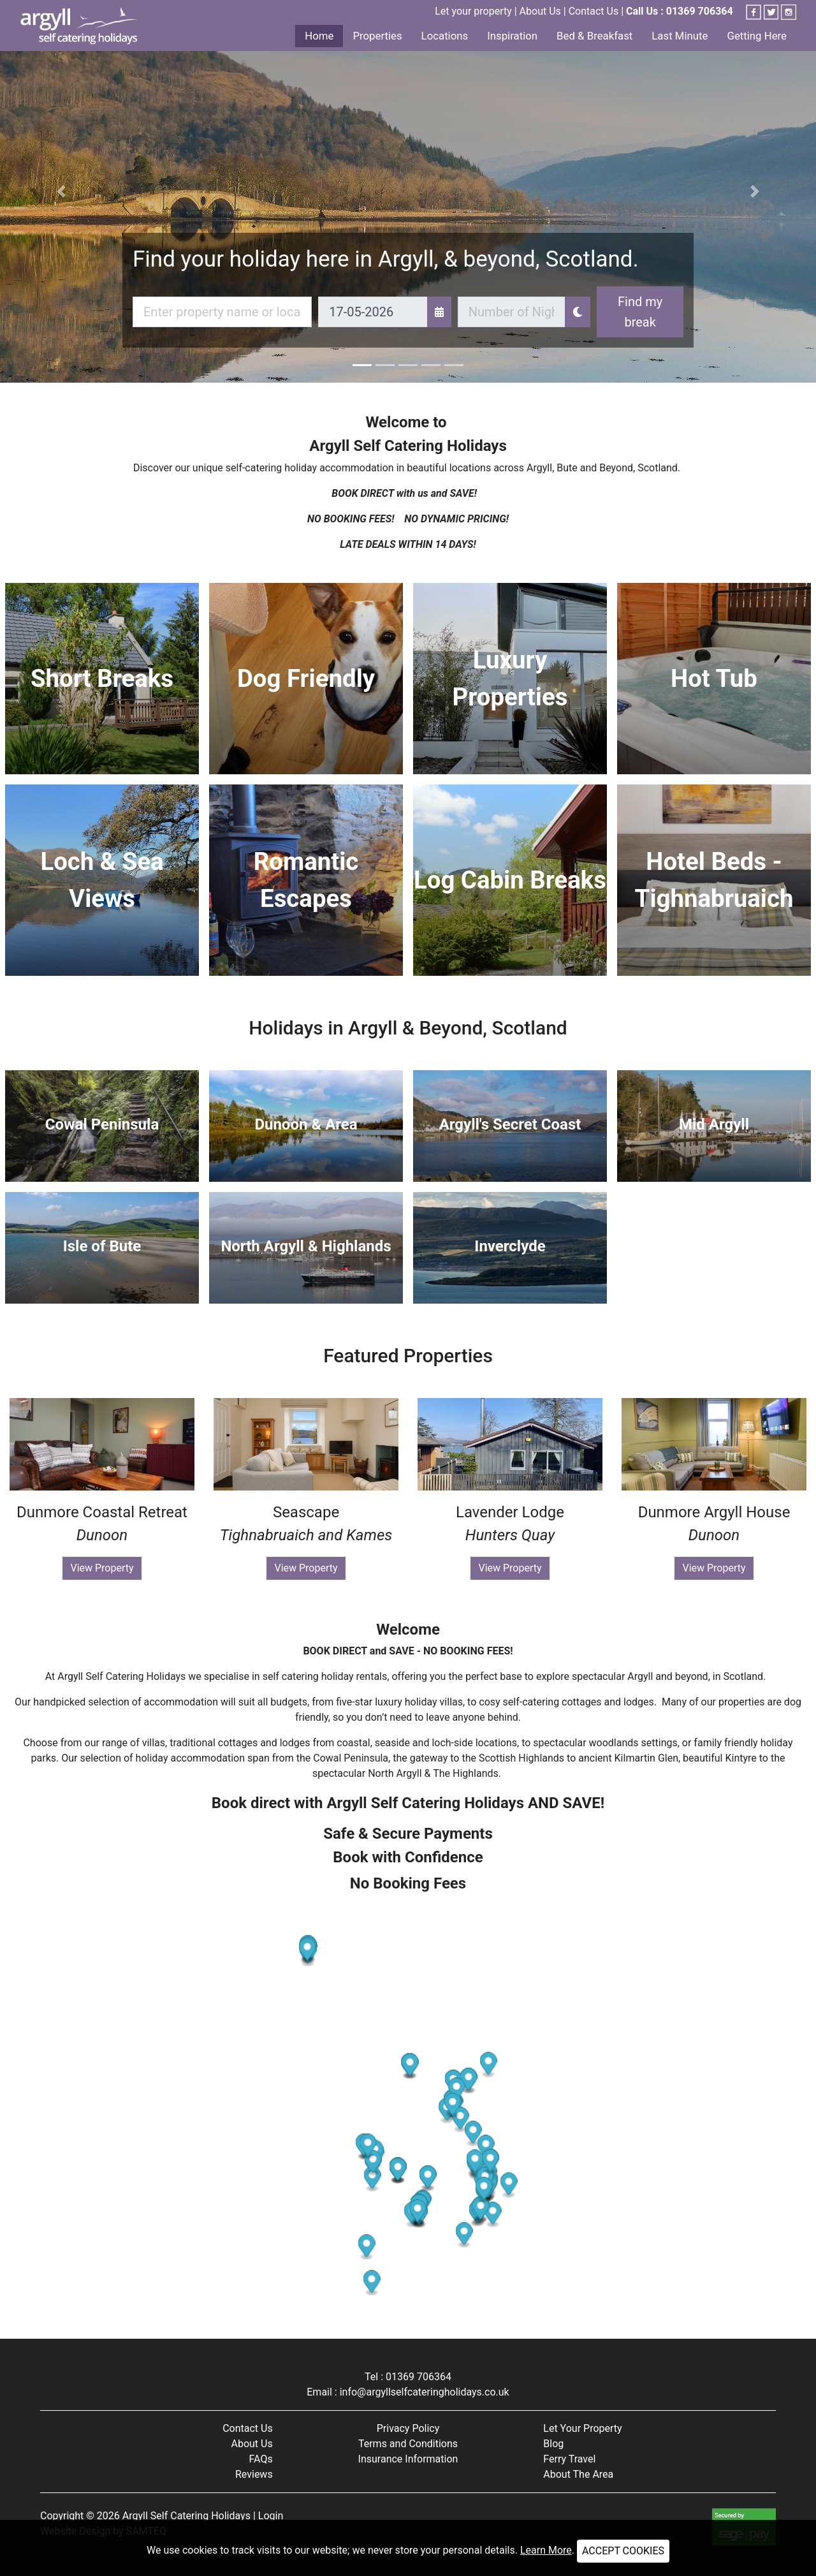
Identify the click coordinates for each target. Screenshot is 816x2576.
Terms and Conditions (408, 2444)
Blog (553, 2444)
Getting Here (757, 35)
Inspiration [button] (512, 35)
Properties (377, 35)
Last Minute (680, 35)
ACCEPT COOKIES (623, 2551)
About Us (540, 11)
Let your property (473, 11)
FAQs (261, 2459)
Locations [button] (445, 35)
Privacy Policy (408, 2428)
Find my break (640, 312)
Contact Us (594, 11)
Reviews (254, 2474)
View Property (101, 1568)
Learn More (546, 2550)
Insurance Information (408, 2459)
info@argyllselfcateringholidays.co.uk (424, 2392)
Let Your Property (582, 2428)
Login (270, 2516)
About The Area (578, 2474)
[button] (61, 191)
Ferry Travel (569, 2459)
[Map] (408, 2116)
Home (319, 35)
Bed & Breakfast (594, 35)
